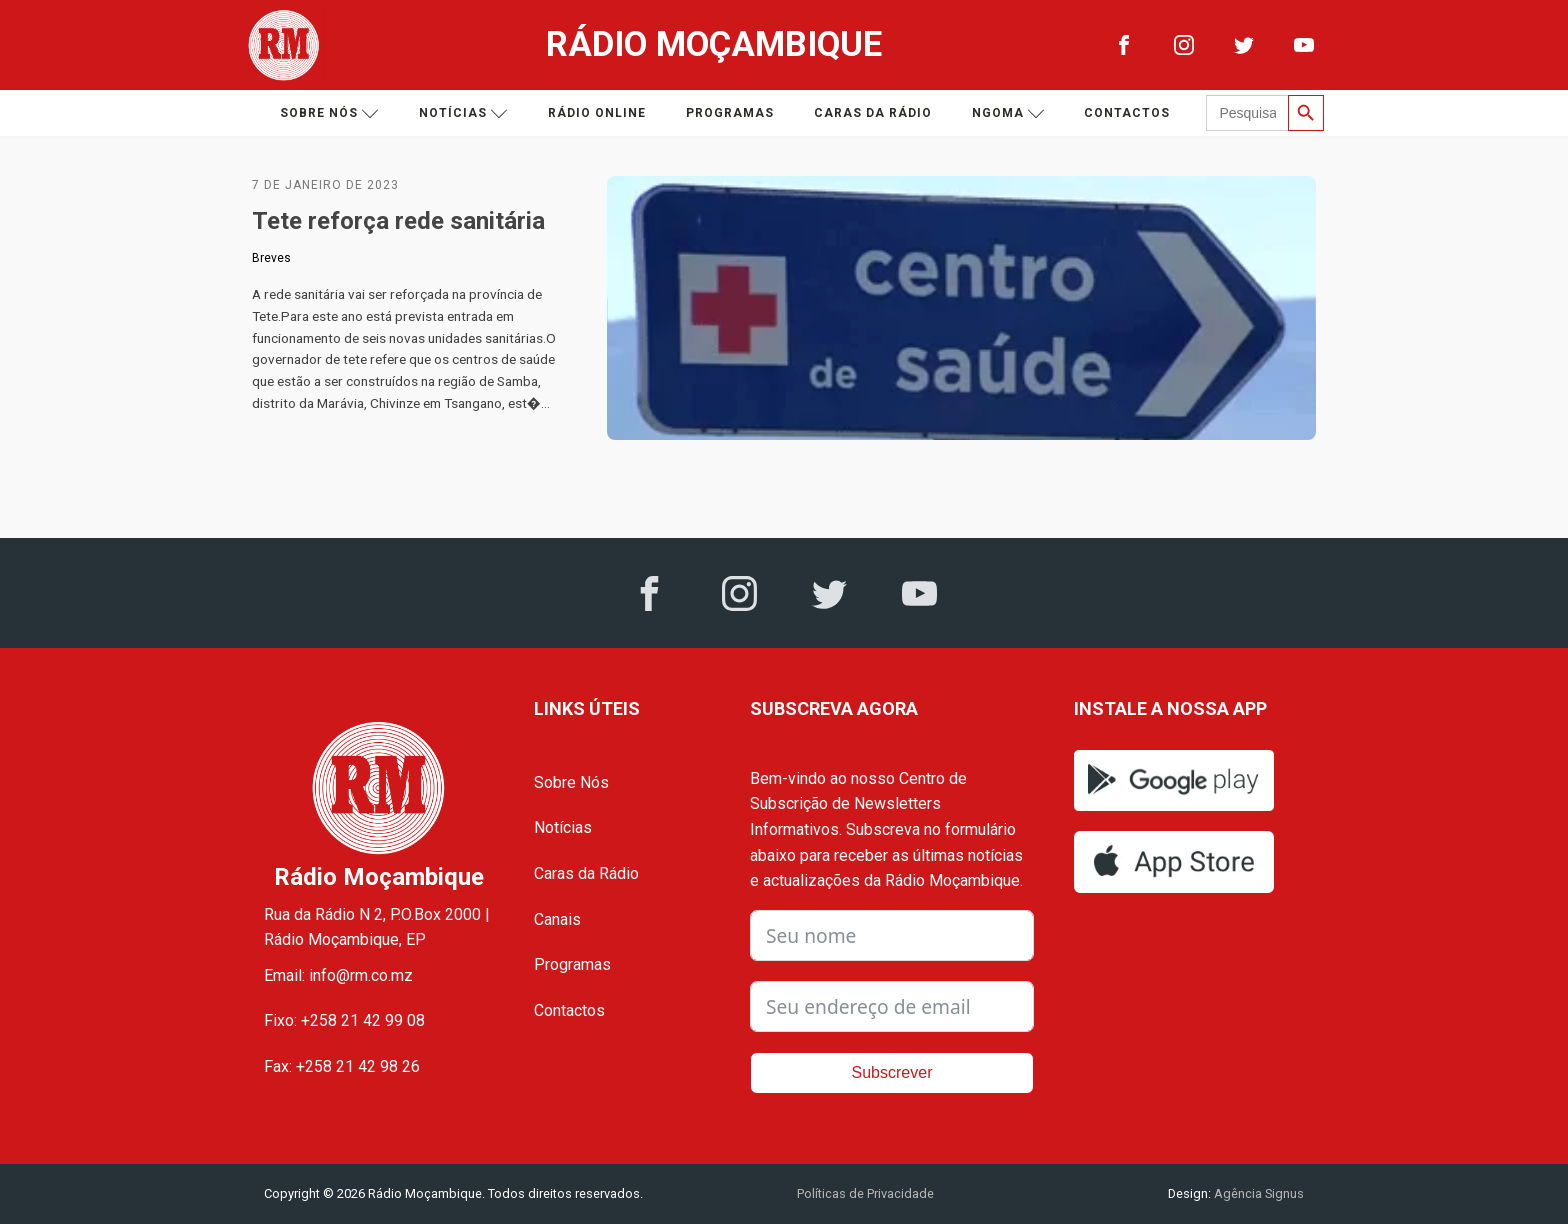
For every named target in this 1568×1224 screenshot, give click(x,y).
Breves (271, 258)
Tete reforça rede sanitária (404, 221)
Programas (730, 113)
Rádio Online (597, 113)
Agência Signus (1257, 1193)
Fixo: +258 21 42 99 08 (344, 1020)
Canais (557, 919)
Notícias (463, 113)
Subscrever (892, 1072)
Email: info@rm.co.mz (338, 975)
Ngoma (1008, 113)
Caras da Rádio (873, 113)
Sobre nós (329, 113)
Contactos (1127, 113)
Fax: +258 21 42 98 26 (342, 1066)
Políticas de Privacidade (865, 1193)
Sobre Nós (571, 782)
